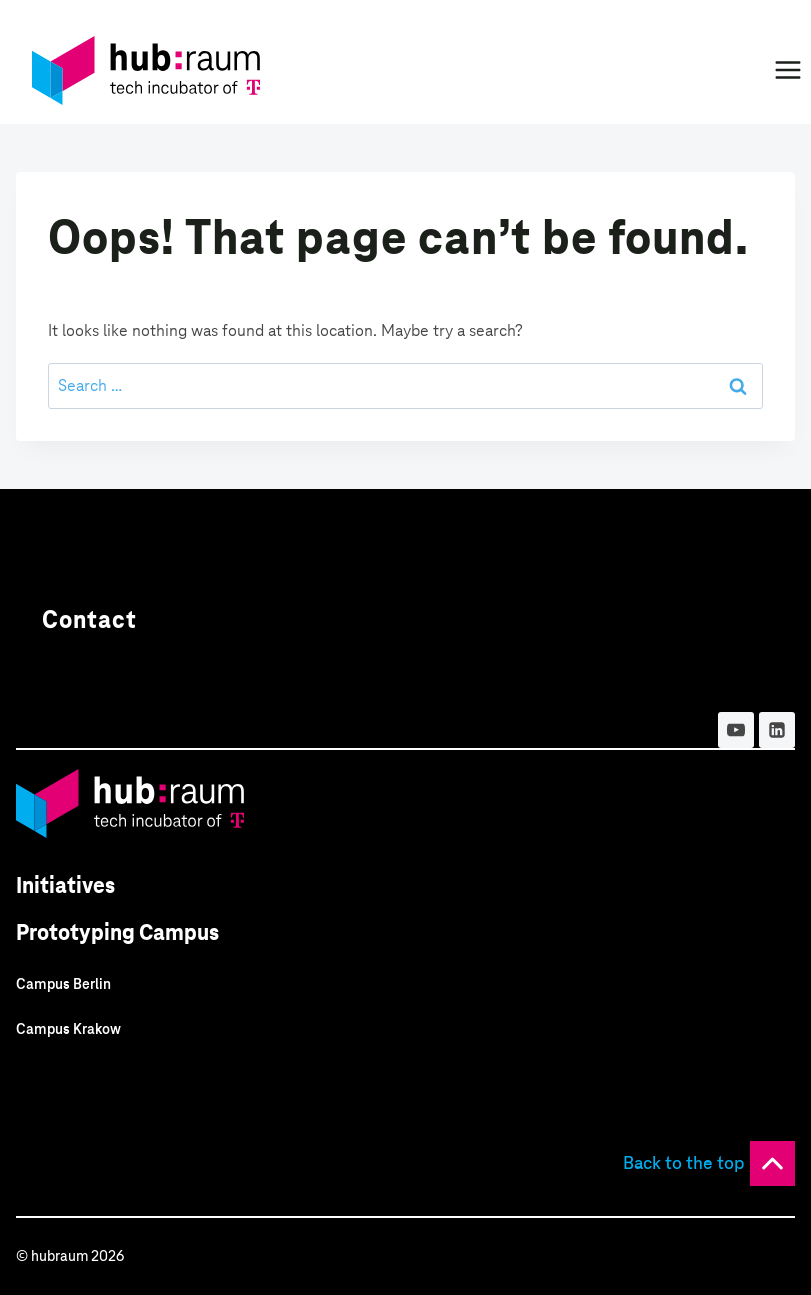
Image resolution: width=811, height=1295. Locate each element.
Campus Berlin (63, 984)
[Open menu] (787, 69)
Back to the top (684, 1162)
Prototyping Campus (117, 932)
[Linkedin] (777, 730)
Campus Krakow (68, 1029)
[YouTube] (736, 730)
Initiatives (65, 885)
